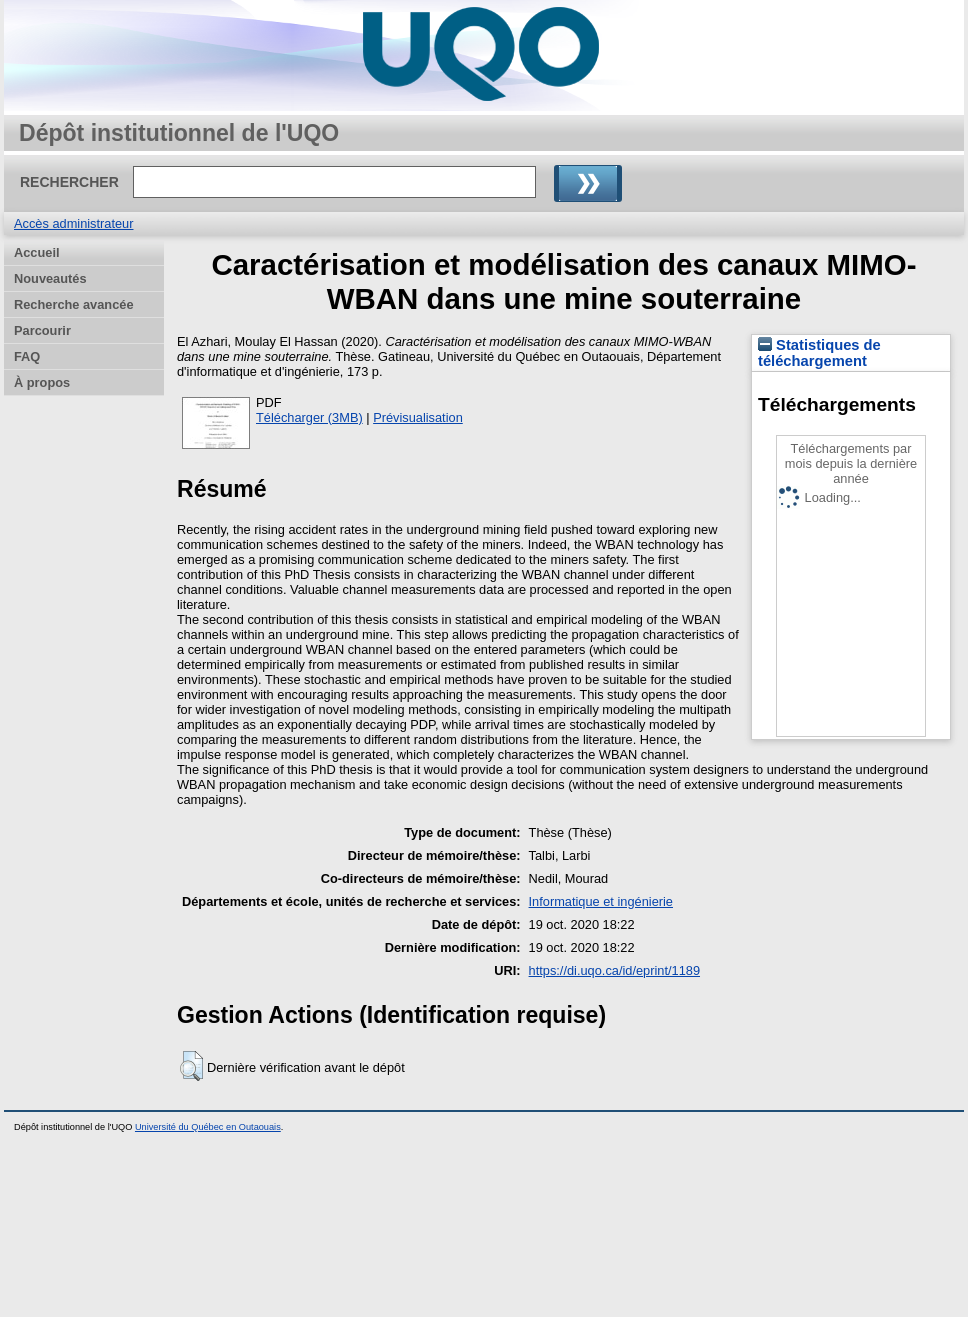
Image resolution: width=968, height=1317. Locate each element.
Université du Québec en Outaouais (208, 1127)
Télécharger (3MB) (309, 417)
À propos (42, 382)
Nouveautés (50, 278)
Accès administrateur (73, 223)
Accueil (37, 252)
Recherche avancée (74, 304)
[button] (191, 1066)
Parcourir (42, 330)
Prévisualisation (418, 417)
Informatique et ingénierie (601, 901)
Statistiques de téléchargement (819, 353)
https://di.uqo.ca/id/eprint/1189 (614, 970)
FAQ (27, 356)
